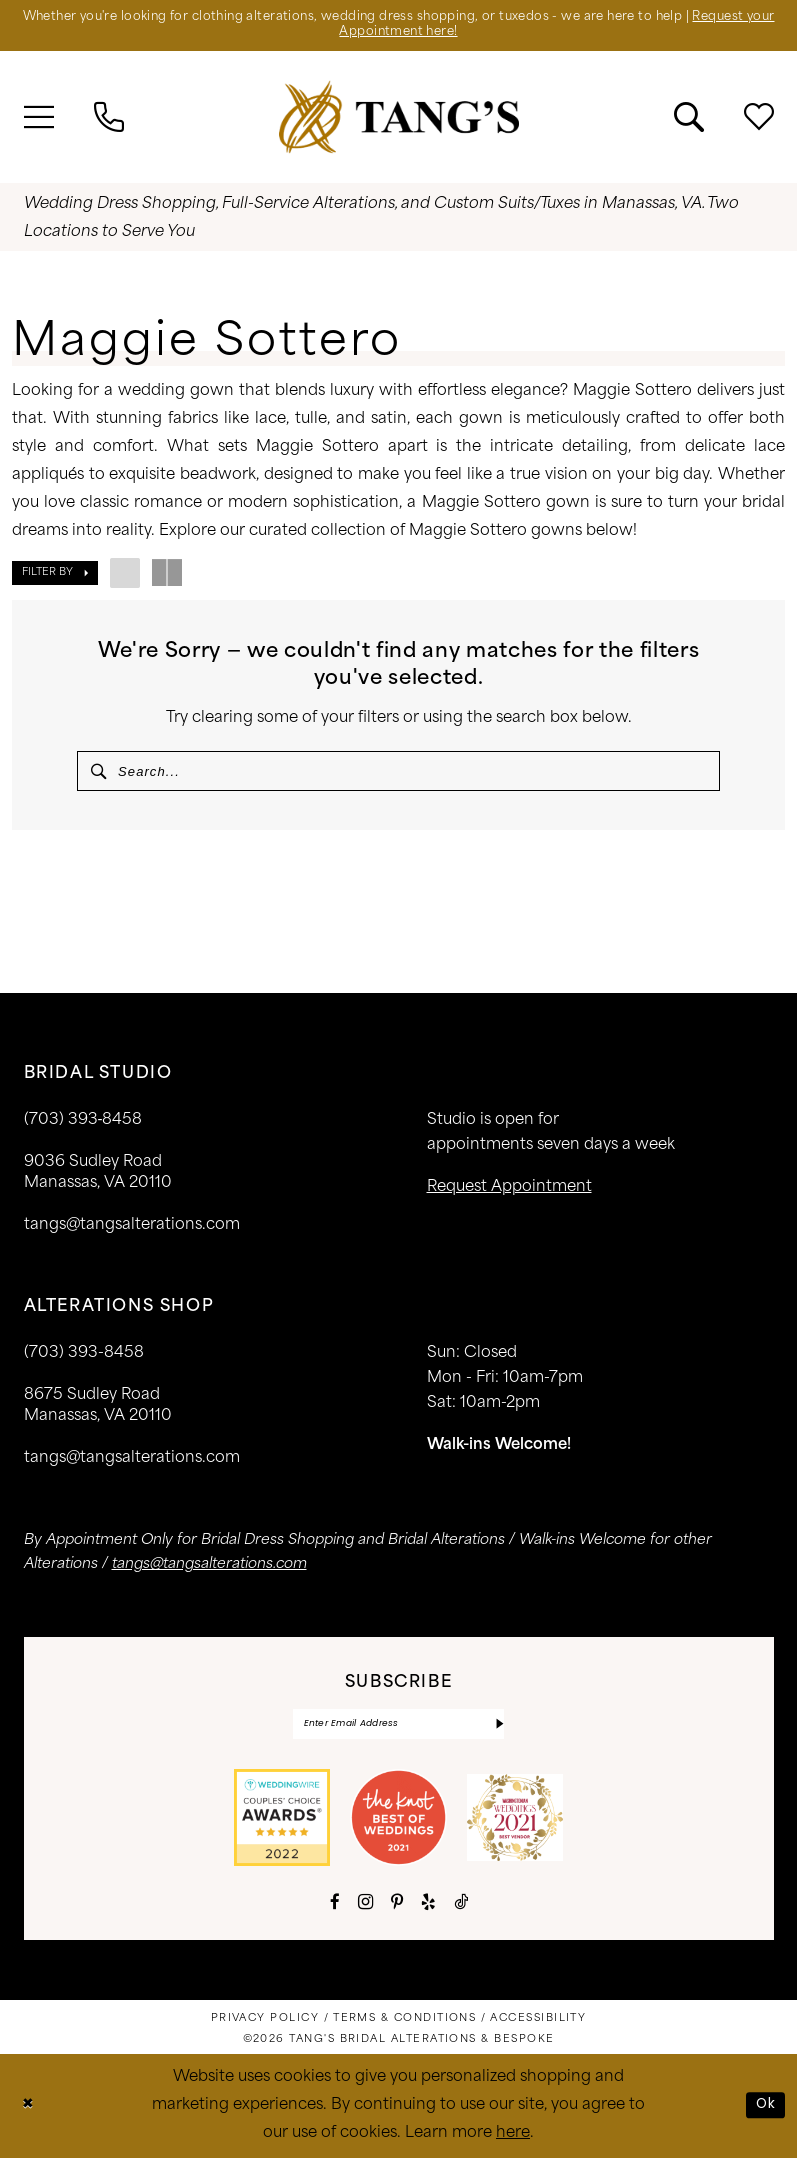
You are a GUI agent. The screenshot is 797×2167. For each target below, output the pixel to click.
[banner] (399, 119)
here (513, 2142)
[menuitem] (39, 120)
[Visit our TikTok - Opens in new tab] (461, 1910)
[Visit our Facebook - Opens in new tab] (335, 1910)
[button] (39, 120)
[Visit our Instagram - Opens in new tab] (365, 1911)
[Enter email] (399, 1731)
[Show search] (689, 120)
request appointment (509, 1193)
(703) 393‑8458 (83, 1126)
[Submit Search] (99, 774)
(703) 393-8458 (84, 1359)
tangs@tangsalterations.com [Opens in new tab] (209, 1570)
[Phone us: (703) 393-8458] (109, 120)
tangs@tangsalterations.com (132, 1231)
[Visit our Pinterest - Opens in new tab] (397, 1910)
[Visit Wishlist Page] (759, 120)
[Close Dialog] (29, 2114)
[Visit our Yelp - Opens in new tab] (428, 1910)
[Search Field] (398, 774)
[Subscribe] (498, 1731)
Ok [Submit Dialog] (765, 2114)
